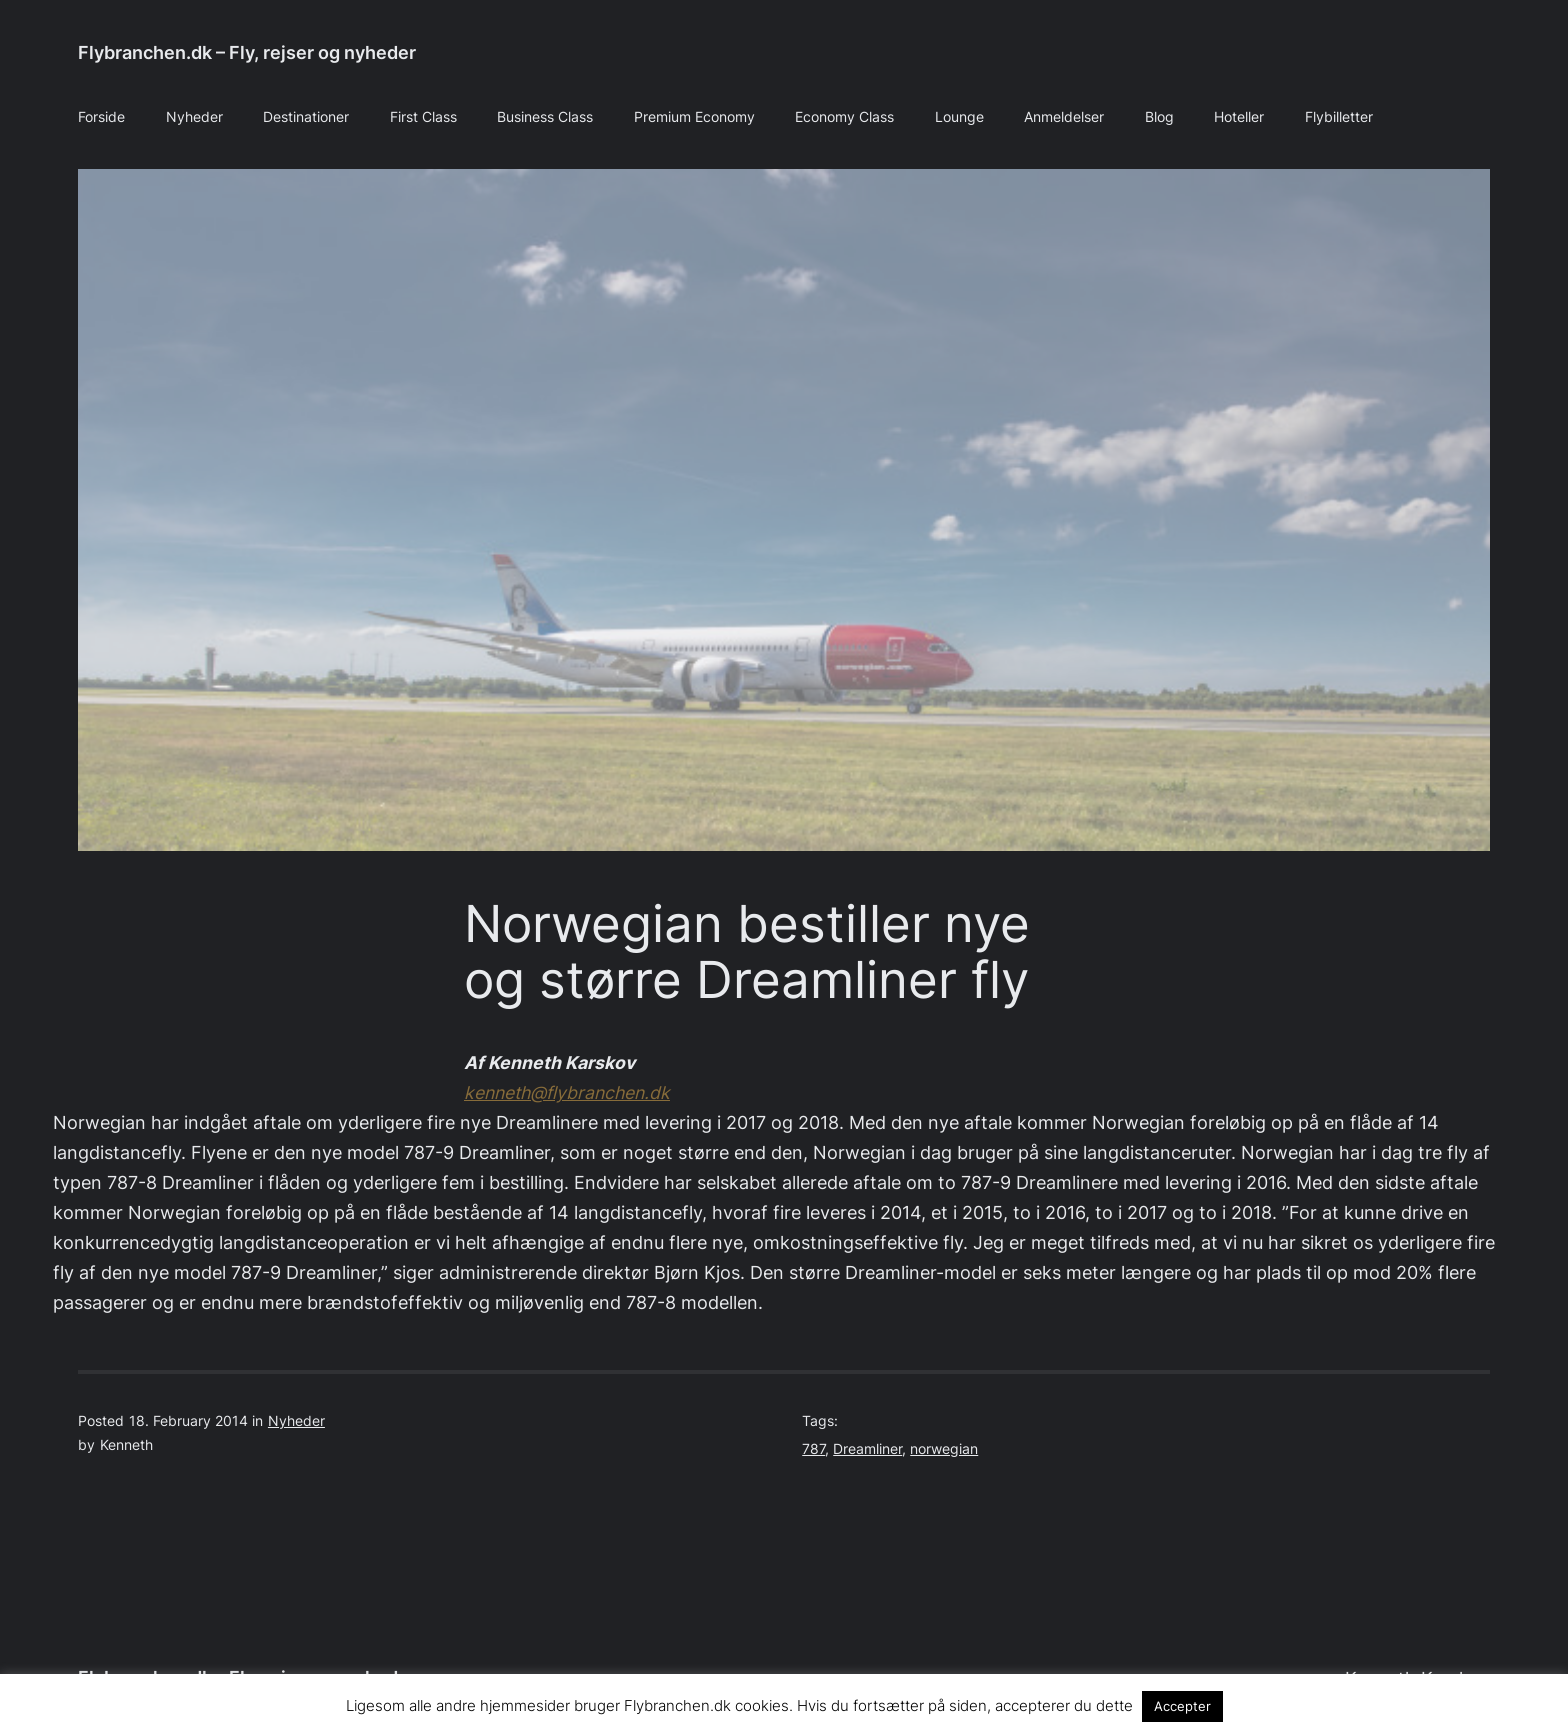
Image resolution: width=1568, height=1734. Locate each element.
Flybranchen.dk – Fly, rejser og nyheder (247, 52)
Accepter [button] (1182, 1706)
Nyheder (296, 1421)
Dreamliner (867, 1449)
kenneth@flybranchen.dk (567, 1092)
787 (813, 1449)
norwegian (944, 1449)
